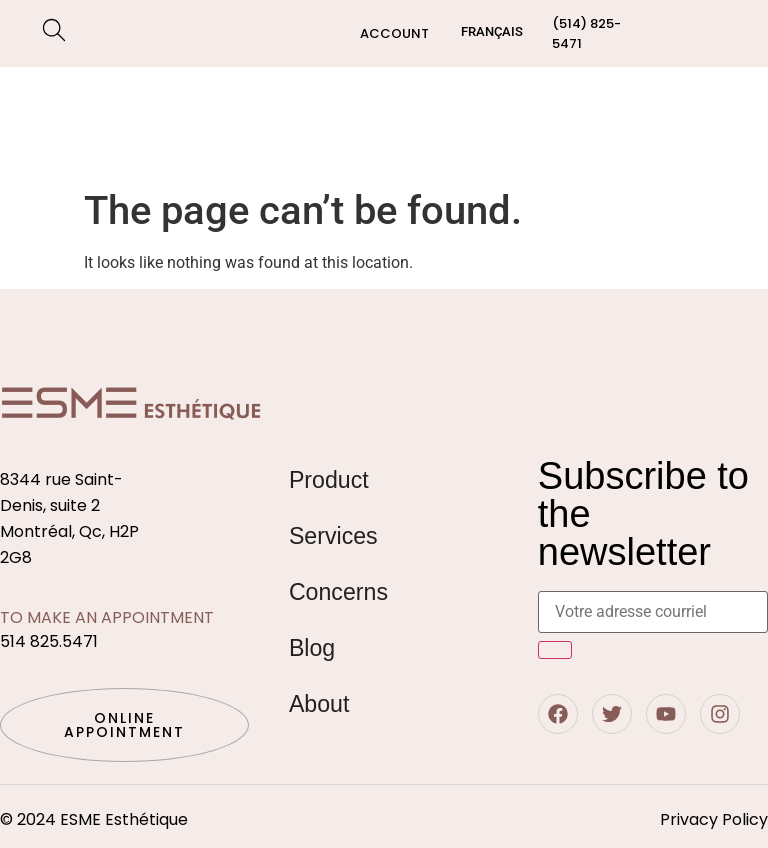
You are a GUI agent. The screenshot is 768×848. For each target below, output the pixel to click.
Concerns (99, 146)
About (320, 703)
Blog (601, 122)
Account (394, 33)
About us (522, 122)
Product (330, 479)
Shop (74, 99)
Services (162, 100)
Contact (681, 122)
